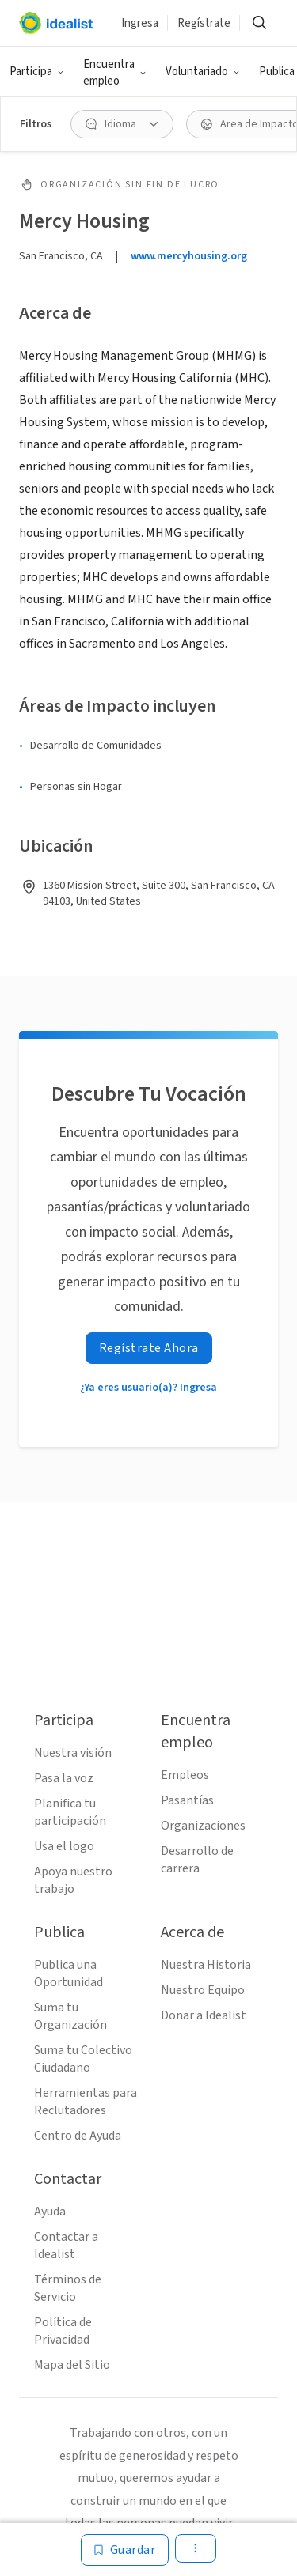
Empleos (185, 1775)
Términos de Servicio (67, 2288)
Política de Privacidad (63, 2330)
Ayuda (50, 2211)
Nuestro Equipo (203, 1990)
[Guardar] (125, 2550)
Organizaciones (203, 1825)
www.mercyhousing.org (189, 256)
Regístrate (203, 23)
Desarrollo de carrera (197, 1859)
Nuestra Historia (206, 1965)
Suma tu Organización (70, 2016)
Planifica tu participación (70, 1812)
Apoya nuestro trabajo (73, 1880)
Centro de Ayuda (77, 2135)
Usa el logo (64, 1846)
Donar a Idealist (203, 2015)
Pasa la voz (63, 1778)
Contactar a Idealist (66, 2245)
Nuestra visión (73, 1753)
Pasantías (187, 1800)
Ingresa (139, 23)
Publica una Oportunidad (68, 1973)
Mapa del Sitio (72, 2365)
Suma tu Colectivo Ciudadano (83, 2059)
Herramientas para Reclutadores (85, 2101)
